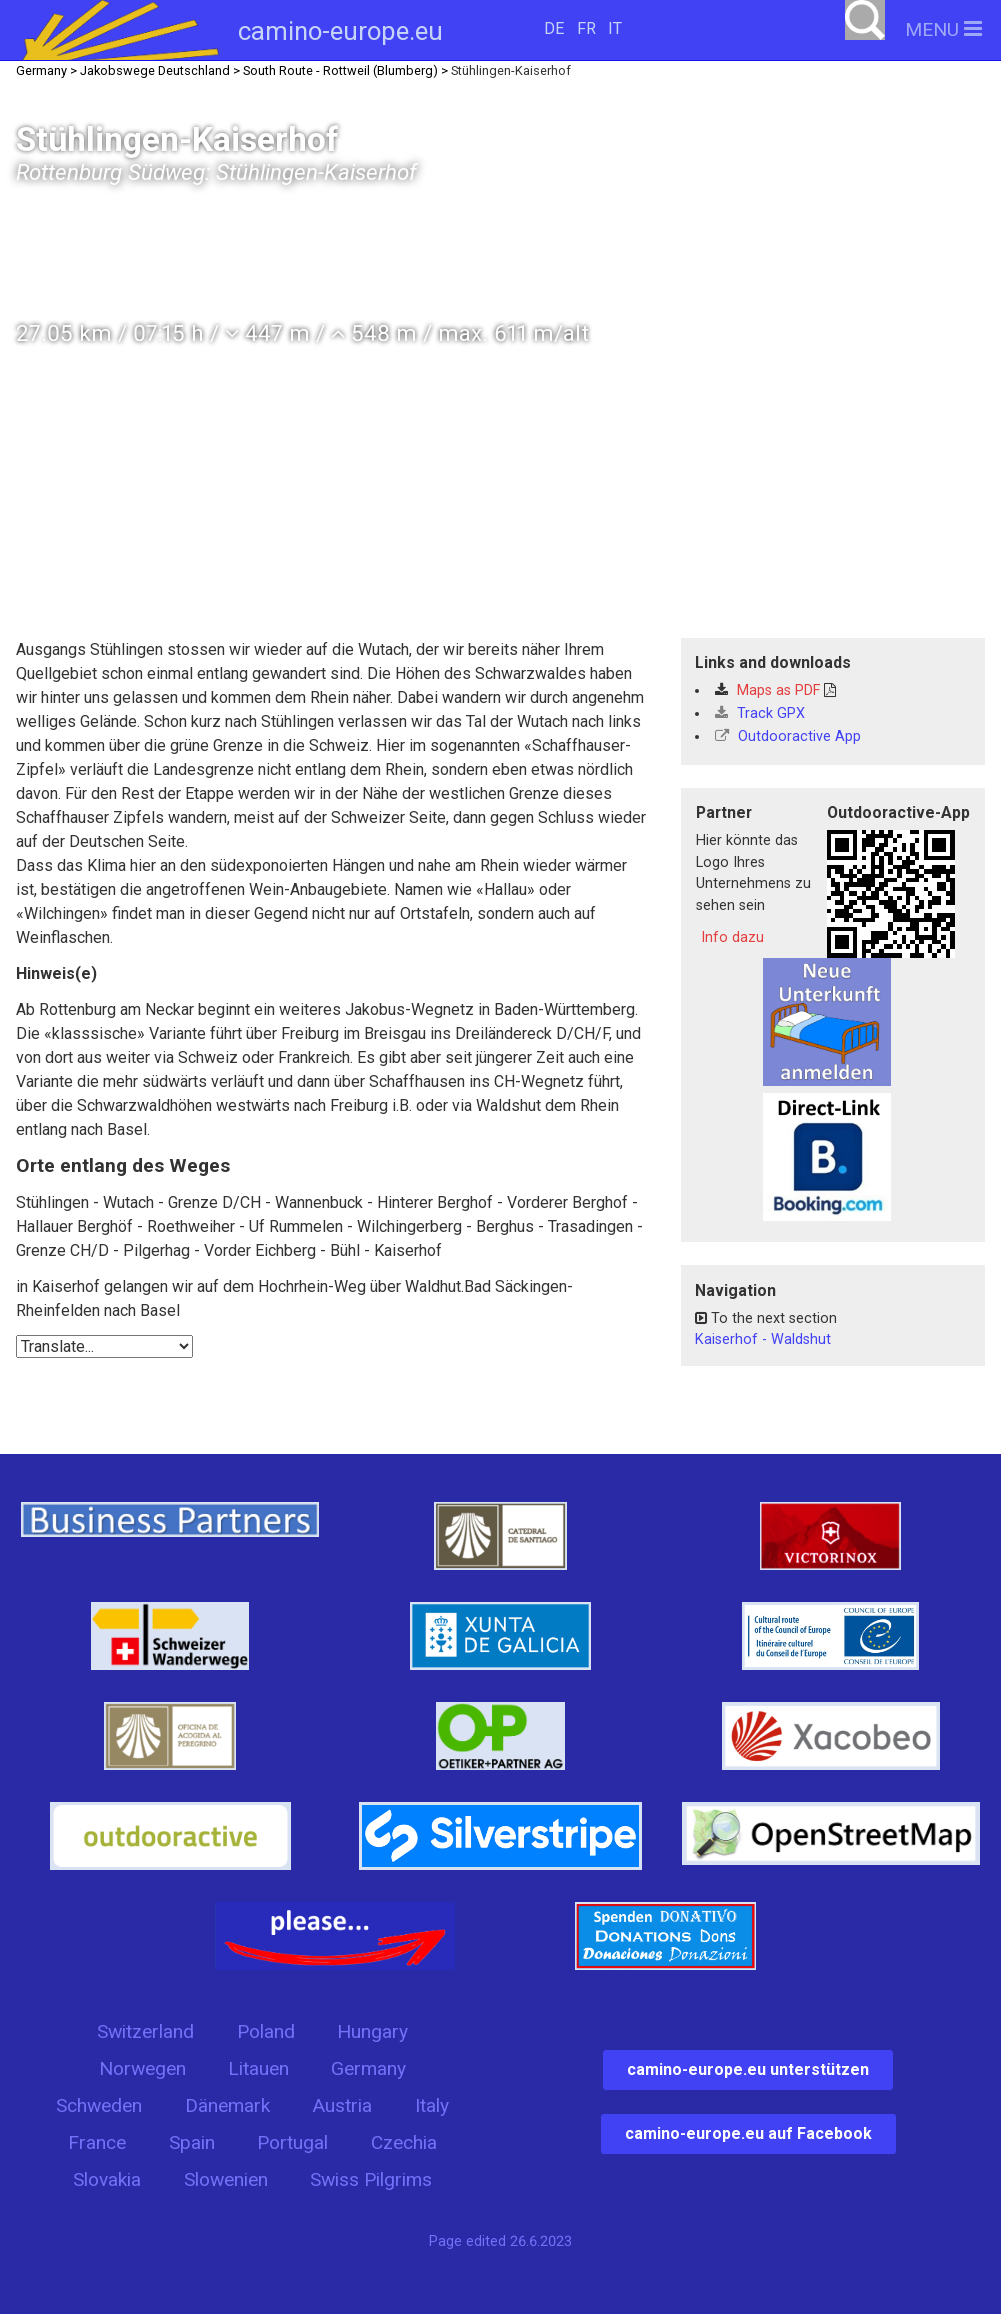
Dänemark (227, 2105)
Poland (266, 2031)
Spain (192, 2142)
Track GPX (760, 713)
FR (586, 28)
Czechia (404, 2142)
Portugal (292, 2142)
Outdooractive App (788, 736)
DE (554, 28)
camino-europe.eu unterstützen (748, 2069)
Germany (368, 2068)
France (97, 2142)
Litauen (258, 2068)
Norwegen (142, 2068)
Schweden (99, 2105)
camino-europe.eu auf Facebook (748, 2133)
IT (615, 28)
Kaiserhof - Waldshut (763, 1339)
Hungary (372, 2031)
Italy (432, 2105)
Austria (342, 2105)
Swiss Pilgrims (371, 2179)
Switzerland (145, 2031)
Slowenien (226, 2179)
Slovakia (107, 2179)
